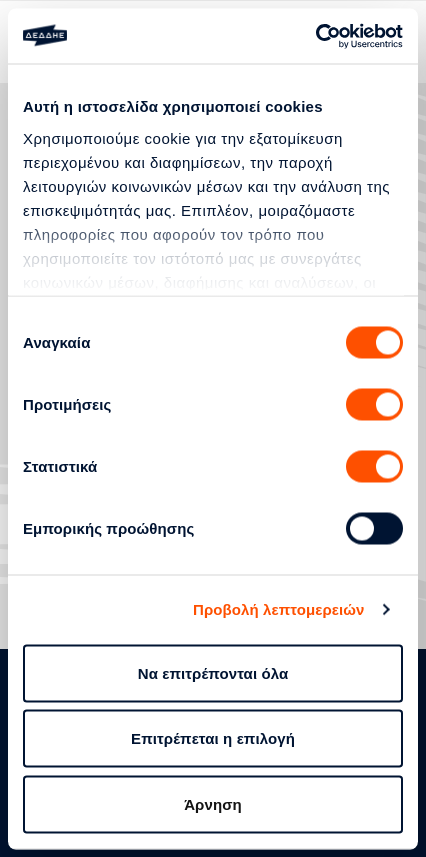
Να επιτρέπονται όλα (213, 672)
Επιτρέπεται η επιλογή (213, 738)
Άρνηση (213, 803)
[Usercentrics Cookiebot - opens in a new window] (315, 36)
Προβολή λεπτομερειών (279, 609)
